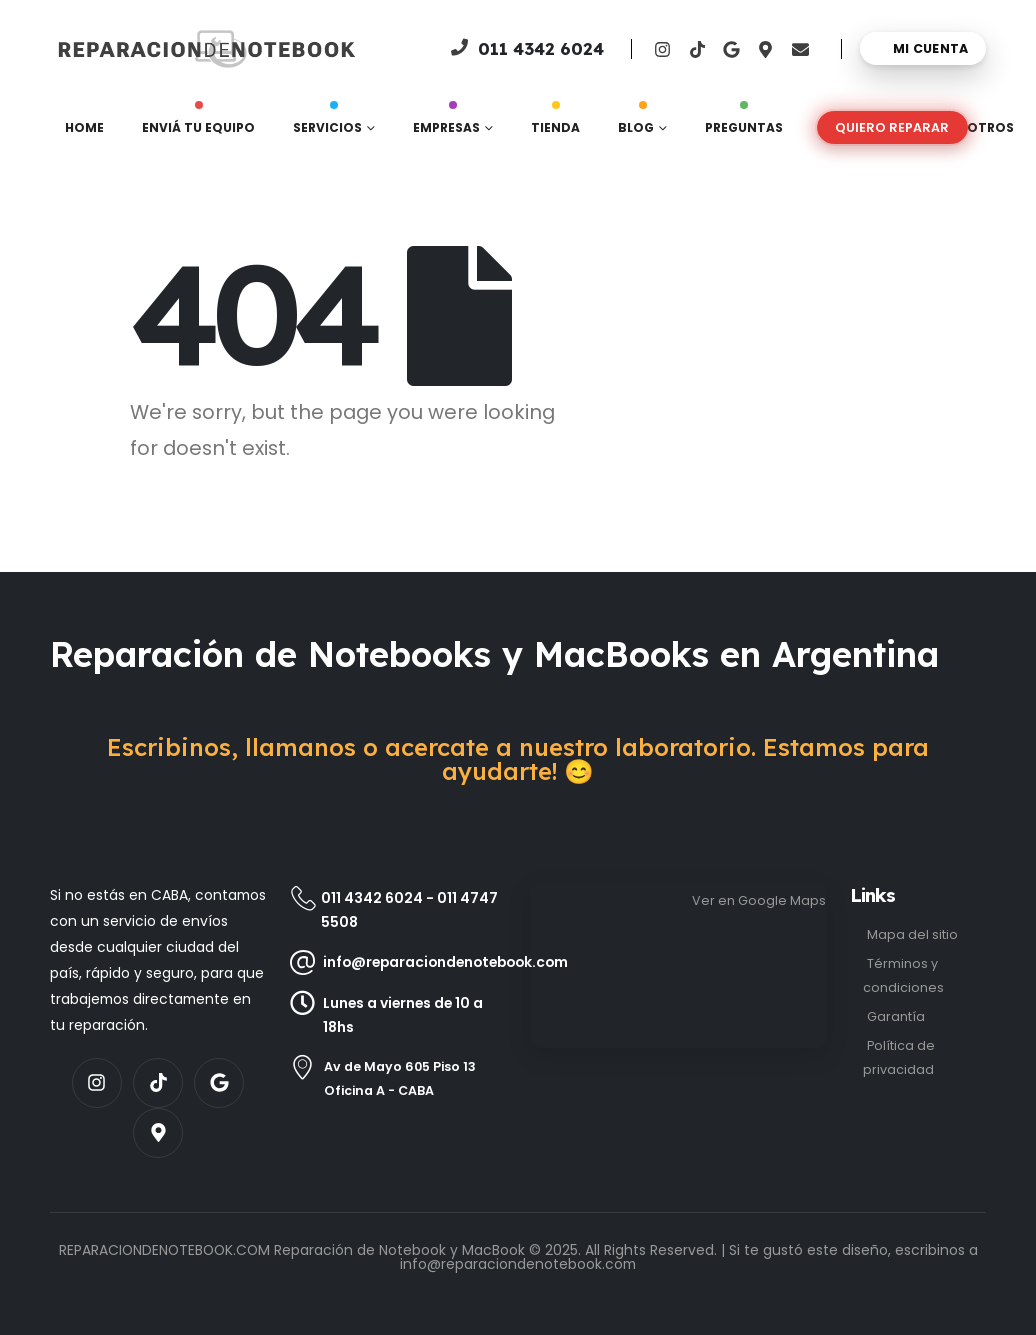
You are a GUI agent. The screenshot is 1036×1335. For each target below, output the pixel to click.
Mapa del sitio (912, 934)
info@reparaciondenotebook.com (518, 1264)
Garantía (896, 1016)
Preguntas (744, 123)
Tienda (555, 123)
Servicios (327, 123)
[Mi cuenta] (923, 48)
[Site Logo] (121, 49)
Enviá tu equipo (198, 123)
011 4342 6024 (372, 898)
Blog (636, 123)
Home (84, 127)
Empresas (446, 123)
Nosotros (976, 127)
